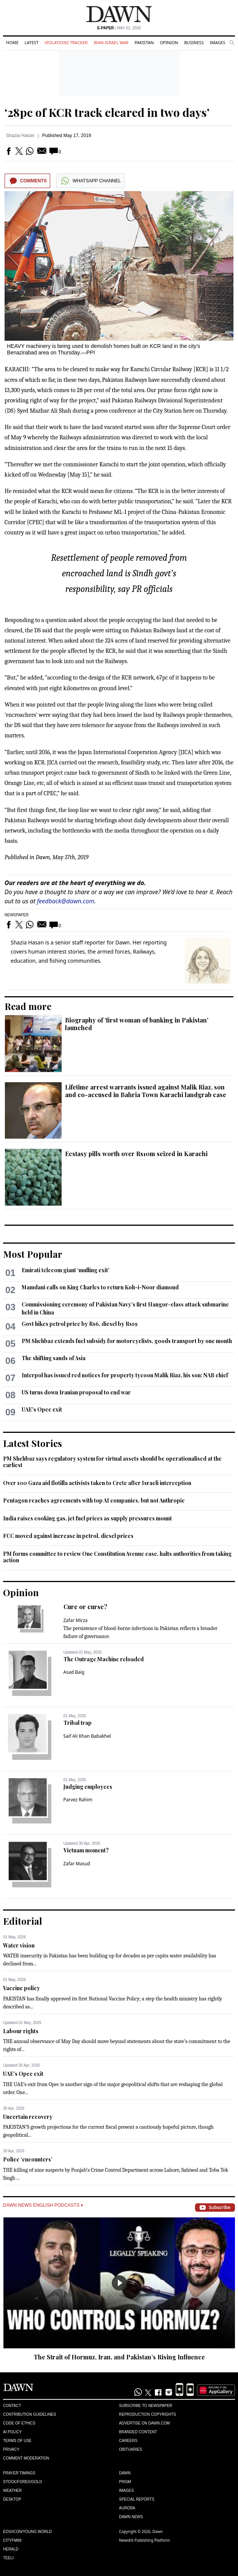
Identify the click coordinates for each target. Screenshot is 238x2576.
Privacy (11, 2449)
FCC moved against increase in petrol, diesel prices (68, 1535)
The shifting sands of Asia (54, 1358)
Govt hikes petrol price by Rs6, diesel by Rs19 (80, 1323)
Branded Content (138, 2432)
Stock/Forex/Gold (22, 2482)
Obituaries (130, 2449)
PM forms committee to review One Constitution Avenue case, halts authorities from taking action (117, 1557)
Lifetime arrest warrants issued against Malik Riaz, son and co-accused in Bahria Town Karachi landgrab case (145, 1091)
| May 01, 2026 (119, 28)
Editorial (22, 1921)
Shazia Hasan (20, 135)
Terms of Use (17, 2441)
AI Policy (12, 2432)
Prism (125, 2482)
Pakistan (144, 42)
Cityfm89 (12, 2540)
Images (217, 42)
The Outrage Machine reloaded (103, 1659)
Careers (128, 2441)
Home (12, 42)
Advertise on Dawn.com (144, 2423)
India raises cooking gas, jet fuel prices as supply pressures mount (87, 1518)
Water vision (19, 1945)
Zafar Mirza (75, 1620)
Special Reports (136, 2499)
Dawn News (131, 2517)
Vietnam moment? (86, 1850)
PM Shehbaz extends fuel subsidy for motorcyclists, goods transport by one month (127, 1341)
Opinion (169, 42)
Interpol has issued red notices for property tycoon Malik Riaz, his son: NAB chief (125, 1375)
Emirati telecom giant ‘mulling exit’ (65, 1270)
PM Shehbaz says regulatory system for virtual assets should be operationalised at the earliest (112, 1462)
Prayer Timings (19, 2473)
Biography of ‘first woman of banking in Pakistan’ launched (136, 1024)
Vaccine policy (21, 1988)
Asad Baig (74, 1672)
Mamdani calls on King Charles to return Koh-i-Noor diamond (100, 1287)
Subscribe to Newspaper (145, 2406)
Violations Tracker (65, 42)
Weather (12, 2490)
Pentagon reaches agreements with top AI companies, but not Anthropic (94, 1500)
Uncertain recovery (27, 2116)
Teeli (8, 2558)
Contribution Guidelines (29, 2414)
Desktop (12, 2499)
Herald (11, 2549)
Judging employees (87, 1786)
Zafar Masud (76, 1863)
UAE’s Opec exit (42, 1409)
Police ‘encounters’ (27, 2159)
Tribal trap (77, 1722)
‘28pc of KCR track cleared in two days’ (107, 112)
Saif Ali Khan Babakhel (87, 1736)
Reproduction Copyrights (147, 2414)
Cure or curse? (85, 1607)
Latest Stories (32, 1443)
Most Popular (32, 1254)
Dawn (124, 2473)
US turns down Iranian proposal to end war (76, 1392)
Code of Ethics (19, 2423)
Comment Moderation (26, 2458)
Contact (12, 2406)
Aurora (127, 2508)
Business (194, 42)
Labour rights (20, 2031)
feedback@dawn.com (65, 901)
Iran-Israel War (111, 42)
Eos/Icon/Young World (27, 2532)
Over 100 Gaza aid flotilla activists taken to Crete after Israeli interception (97, 1483)
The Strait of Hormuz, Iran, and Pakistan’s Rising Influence (119, 2357)
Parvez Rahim (77, 1799)
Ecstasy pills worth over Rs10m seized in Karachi (136, 1154)
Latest (31, 42)
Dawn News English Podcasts (43, 2205)
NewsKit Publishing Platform (144, 2540)
